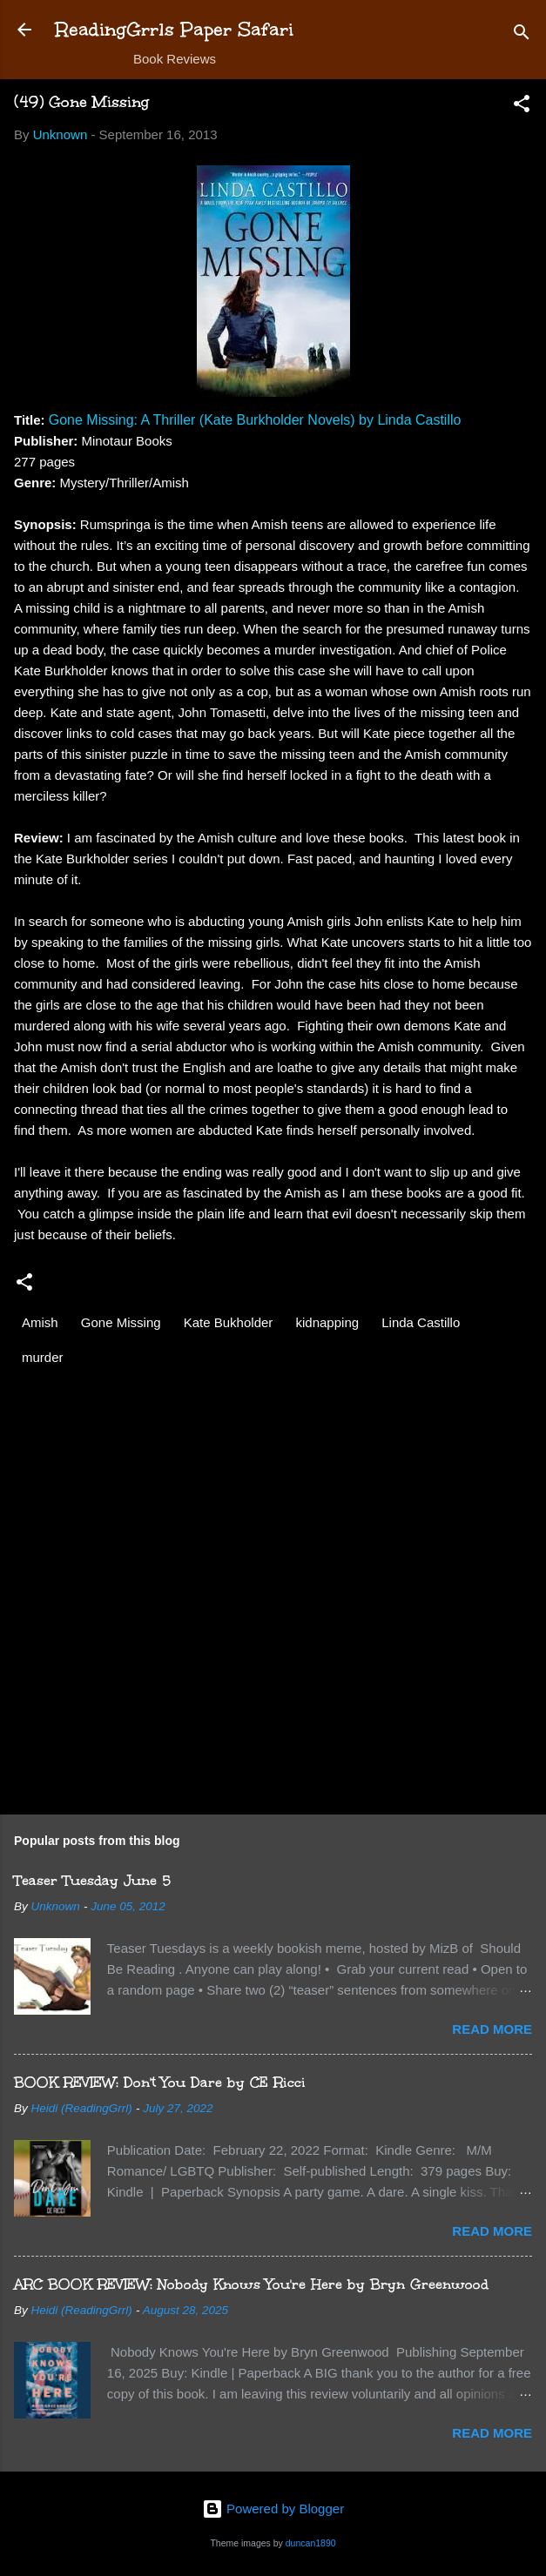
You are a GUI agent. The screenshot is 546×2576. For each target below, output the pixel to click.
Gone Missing (121, 1322)
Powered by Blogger (273, 2508)
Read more (492, 2029)
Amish (40, 1322)
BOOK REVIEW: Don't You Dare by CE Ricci (160, 2082)
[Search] (521, 35)
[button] (521, 106)
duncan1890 (311, 2543)
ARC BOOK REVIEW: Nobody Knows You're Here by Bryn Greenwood (251, 2284)
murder (43, 1357)
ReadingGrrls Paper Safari (174, 29)
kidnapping (328, 1322)
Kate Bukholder (228, 1322)
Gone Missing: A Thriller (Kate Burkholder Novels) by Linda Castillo (255, 420)
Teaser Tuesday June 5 (92, 1880)
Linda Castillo (420, 1322)
